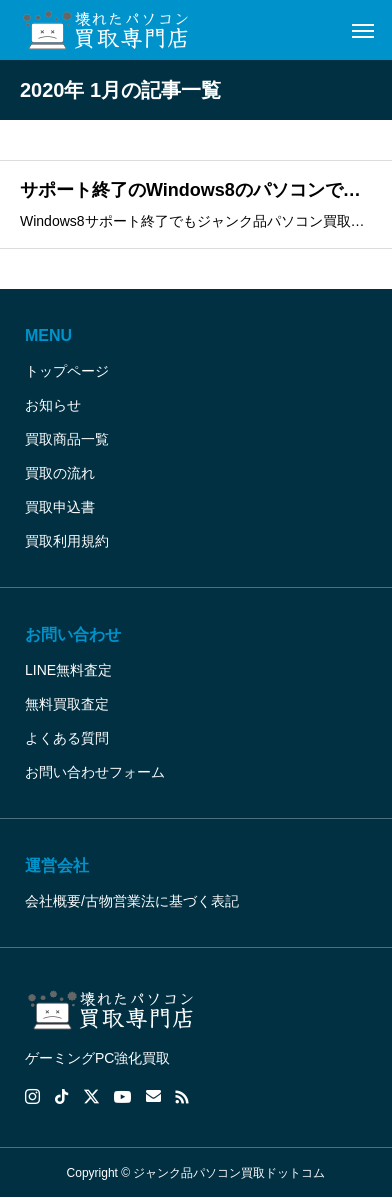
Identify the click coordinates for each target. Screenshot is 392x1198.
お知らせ (53, 405)
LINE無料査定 (68, 670)
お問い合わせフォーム (95, 772)
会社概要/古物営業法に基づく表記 (132, 901)
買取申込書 (60, 507)
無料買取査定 (67, 704)
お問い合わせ (73, 634)
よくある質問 (67, 738)
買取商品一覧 (67, 439)
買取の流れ (60, 473)
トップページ (67, 371)
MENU (48, 335)
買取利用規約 (67, 541)
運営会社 (57, 865)
